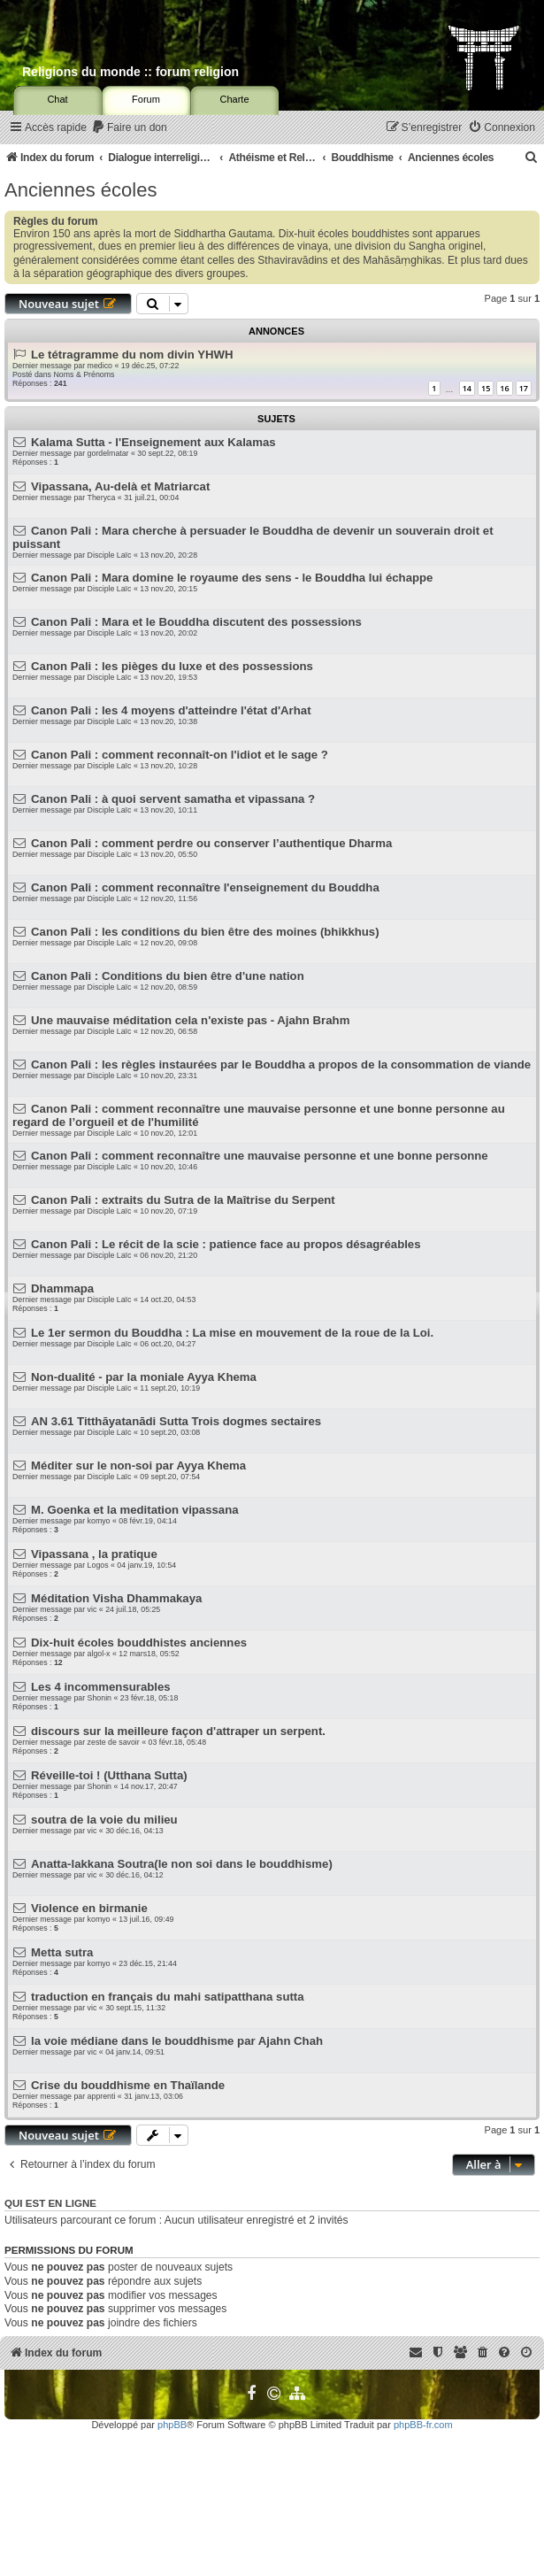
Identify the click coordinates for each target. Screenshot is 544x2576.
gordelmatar (108, 453)
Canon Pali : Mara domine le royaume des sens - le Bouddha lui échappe (232, 577)
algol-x (99, 1653)
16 (504, 388)
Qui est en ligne (50, 2203)
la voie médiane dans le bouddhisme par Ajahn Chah (177, 2041)
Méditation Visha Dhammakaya (116, 1598)
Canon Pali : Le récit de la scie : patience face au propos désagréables (225, 1244)
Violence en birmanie (89, 1908)
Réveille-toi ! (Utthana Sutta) (109, 1775)
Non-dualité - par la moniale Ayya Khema (144, 1377)
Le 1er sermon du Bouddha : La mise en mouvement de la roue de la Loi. (232, 1332)
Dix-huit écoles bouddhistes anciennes (139, 1642)
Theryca (102, 497)
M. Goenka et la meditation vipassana (135, 1509)
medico (100, 365)
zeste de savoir (114, 1742)
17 (523, 388)
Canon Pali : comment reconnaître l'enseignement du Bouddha (205, 887)
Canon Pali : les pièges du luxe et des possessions (172, 666)
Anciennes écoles (80, 190)
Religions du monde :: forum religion (130, 72)
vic (92, 1609)
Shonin (99, 1697)
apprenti (102, 2096)
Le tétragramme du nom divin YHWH (132, 354)
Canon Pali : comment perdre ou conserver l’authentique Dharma (211, 843)
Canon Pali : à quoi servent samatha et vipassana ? (173, 799)
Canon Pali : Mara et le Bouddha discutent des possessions (196, 622)
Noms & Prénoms (83, 374)
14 (467, 388)
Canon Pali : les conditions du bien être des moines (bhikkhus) (205, 931)
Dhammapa (62, 1288)
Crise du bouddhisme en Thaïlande (128, 2085)
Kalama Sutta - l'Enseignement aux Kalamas (153, 442)
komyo (99, 1520)
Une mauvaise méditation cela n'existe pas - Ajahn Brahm (190, 1020)
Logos (98, 1565)
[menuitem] (129, 128)
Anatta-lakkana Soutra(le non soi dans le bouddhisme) (182, 1863)
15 (485, 388)
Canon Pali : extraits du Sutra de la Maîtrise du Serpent (183, 1200)
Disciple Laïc (110, 555)
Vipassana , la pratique (94, 1554)
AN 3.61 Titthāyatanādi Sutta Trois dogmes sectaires (176, 1421)
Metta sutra (62, 1952)
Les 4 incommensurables (101, 1686)
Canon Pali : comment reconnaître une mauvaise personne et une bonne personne (259, 1155)
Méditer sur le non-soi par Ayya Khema (138, 1465)
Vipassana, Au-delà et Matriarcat (120, 486)
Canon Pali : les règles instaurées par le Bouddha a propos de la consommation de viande (281, 1064)
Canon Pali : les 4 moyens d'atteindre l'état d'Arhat (170, 710)
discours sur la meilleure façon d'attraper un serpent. (178, 1731)
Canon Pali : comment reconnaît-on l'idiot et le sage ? (179, 754)
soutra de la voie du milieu (104, 1819)
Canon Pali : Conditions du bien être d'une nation (167, 976)
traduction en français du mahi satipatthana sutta (167, 1996)
